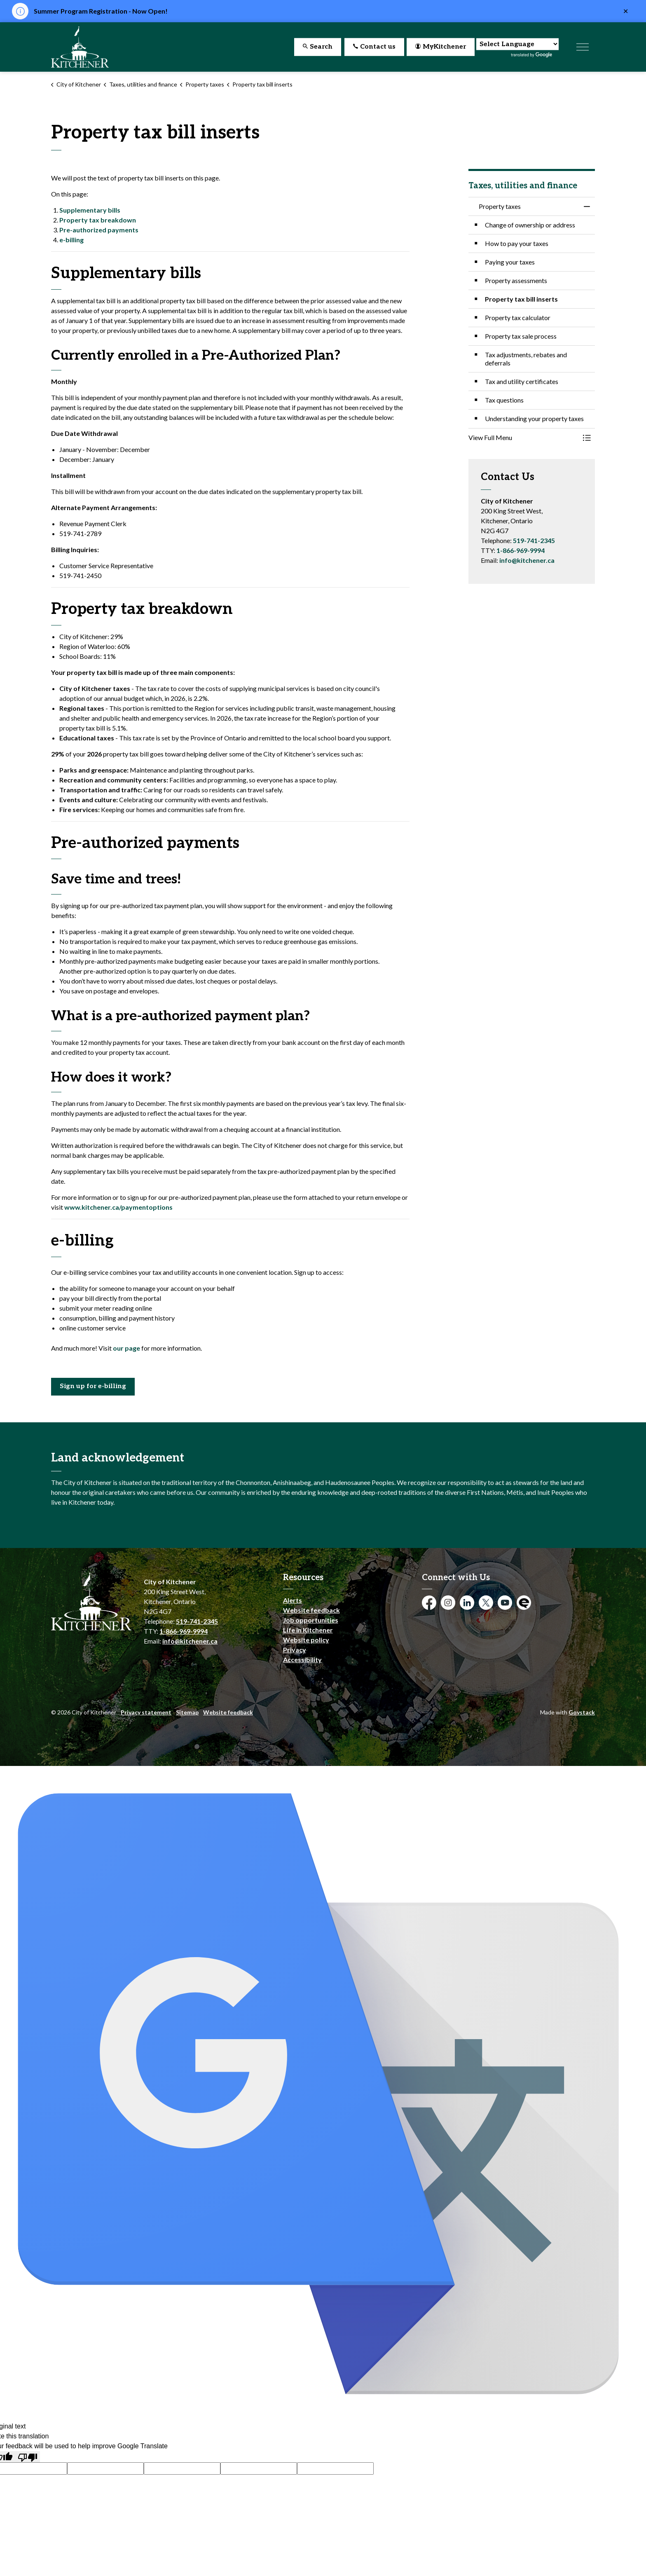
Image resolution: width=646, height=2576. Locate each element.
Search (318, 47)
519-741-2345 (534, 540)
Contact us (374, 47)
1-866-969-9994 (520, 550)
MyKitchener (440, 47)
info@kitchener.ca (527, 560)
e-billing (71, 240)
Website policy (306, 1640)
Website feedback (311, 1610)
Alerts (292, 1600)
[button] (523, 438)
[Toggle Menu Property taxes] (586, 438)
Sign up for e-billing (92, 1386)
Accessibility (302, 1659)
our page (126, 1348)
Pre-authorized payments (98, 230)
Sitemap (187, 1712)
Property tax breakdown (97, 220)
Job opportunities (310, 1620)
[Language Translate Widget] (517, 44)
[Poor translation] (27, 2456)
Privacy (294, 1649)
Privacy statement (146, 1712)
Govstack (582, 1712)
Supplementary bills (89, 210)
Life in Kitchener (308, 1630)
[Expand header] (582, 47)
